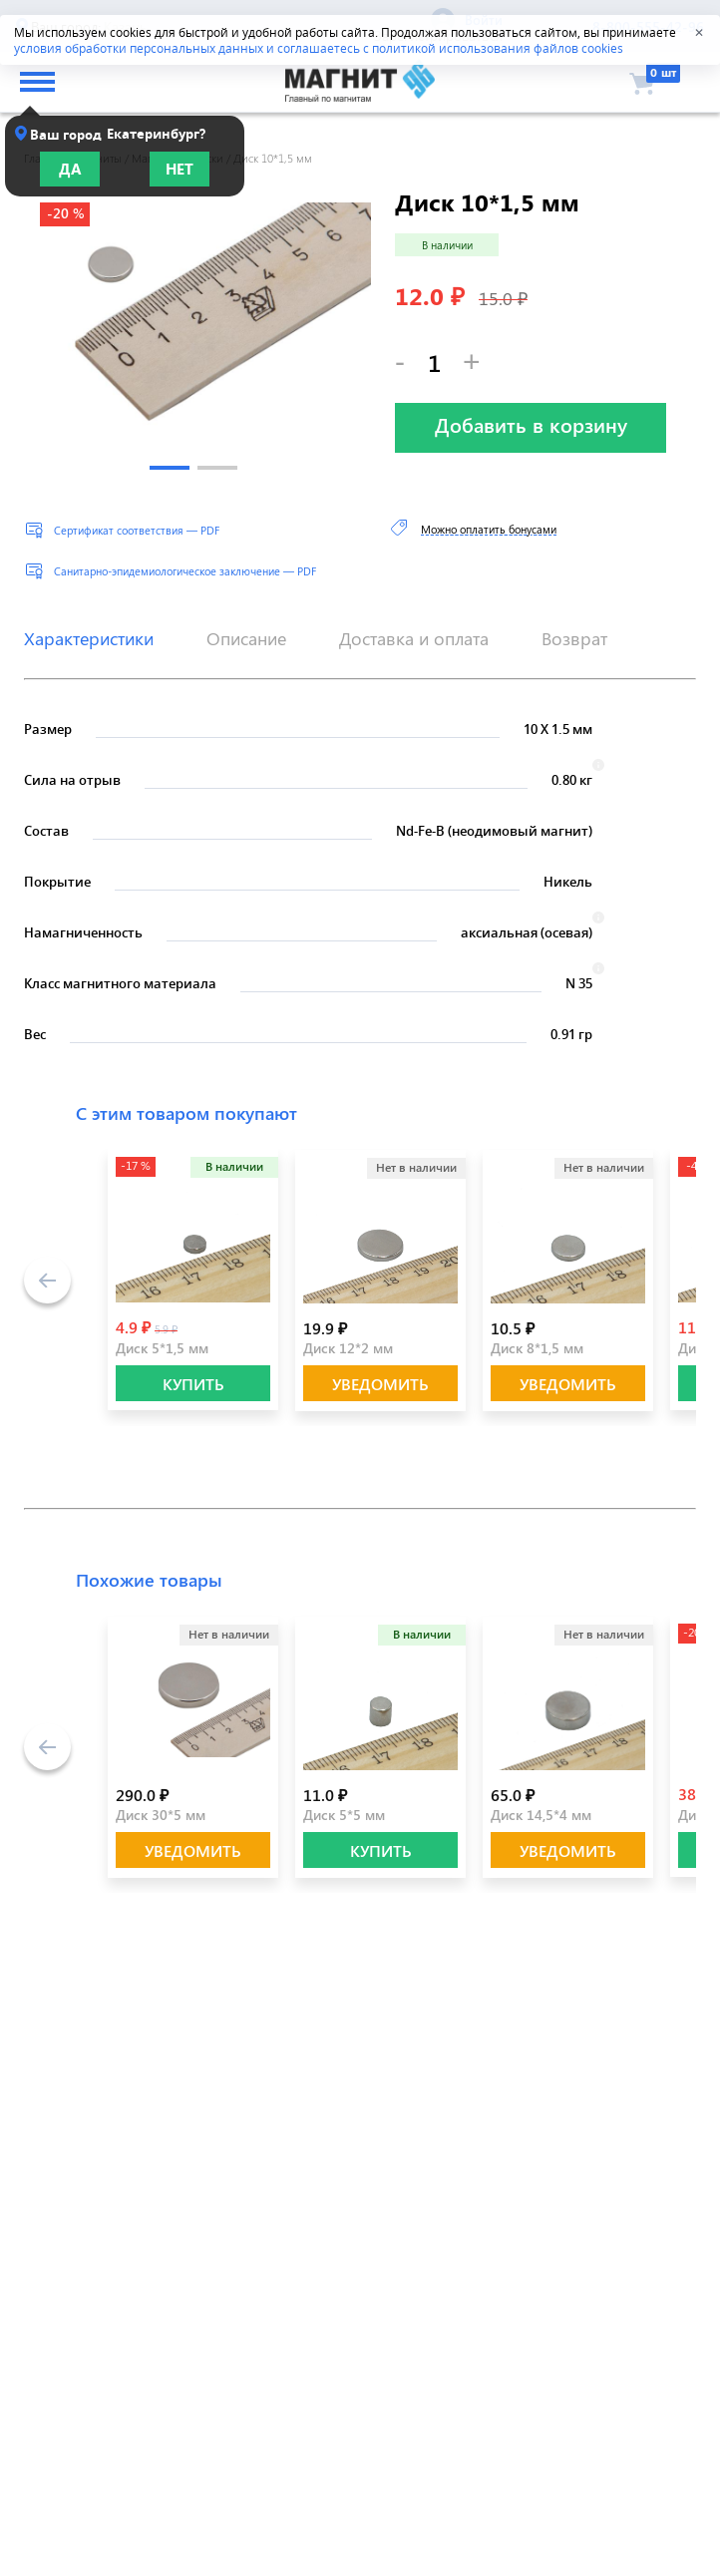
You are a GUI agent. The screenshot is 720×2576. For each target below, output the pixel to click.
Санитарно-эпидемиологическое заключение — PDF (185, 570)
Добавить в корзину (531, 424)
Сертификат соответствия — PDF (136, 530)
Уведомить (380, 1383)
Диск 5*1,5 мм (162, 1347)
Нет (179, 169)
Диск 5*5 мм (344, 1814)
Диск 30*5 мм (160, 1814)
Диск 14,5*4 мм (541, 1814)
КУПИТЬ (193, 1383)
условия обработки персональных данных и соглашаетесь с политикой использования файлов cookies (318, 48)
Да (70, 169)
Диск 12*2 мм (348, 1347)
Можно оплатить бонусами (488, 529)
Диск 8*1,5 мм (537, 1347)
